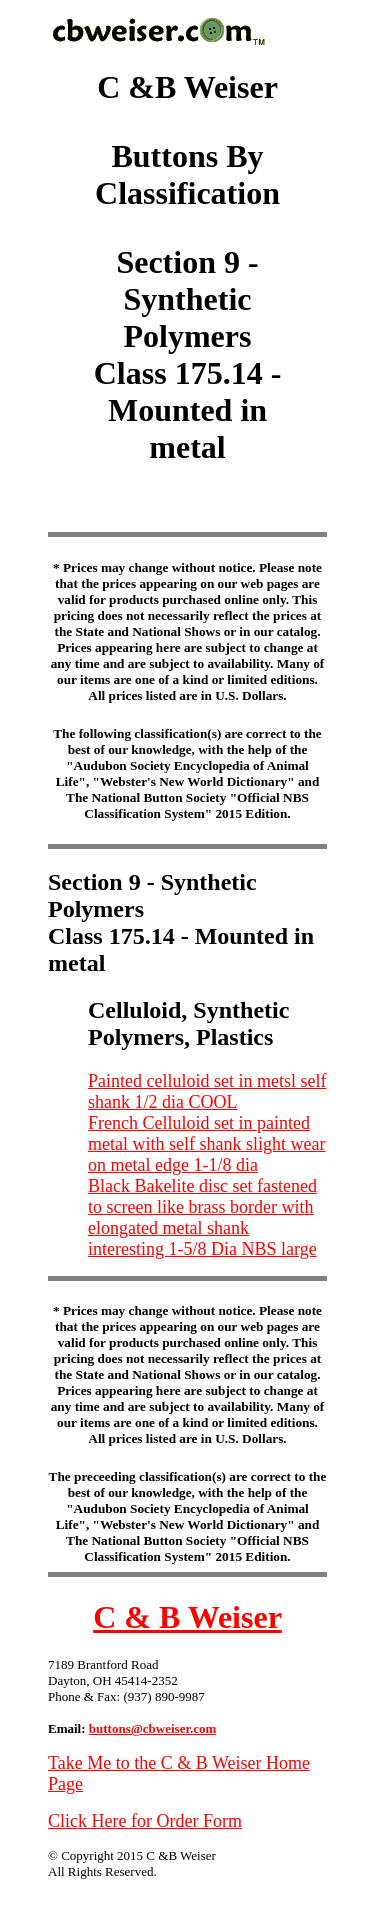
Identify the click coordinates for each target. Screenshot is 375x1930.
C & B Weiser (187, 1617)
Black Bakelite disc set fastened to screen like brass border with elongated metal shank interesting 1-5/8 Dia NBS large (202, 1217)
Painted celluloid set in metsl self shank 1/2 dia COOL (207, 1091)
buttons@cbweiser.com (153, 1728)
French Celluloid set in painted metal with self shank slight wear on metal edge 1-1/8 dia (206, 1144)
